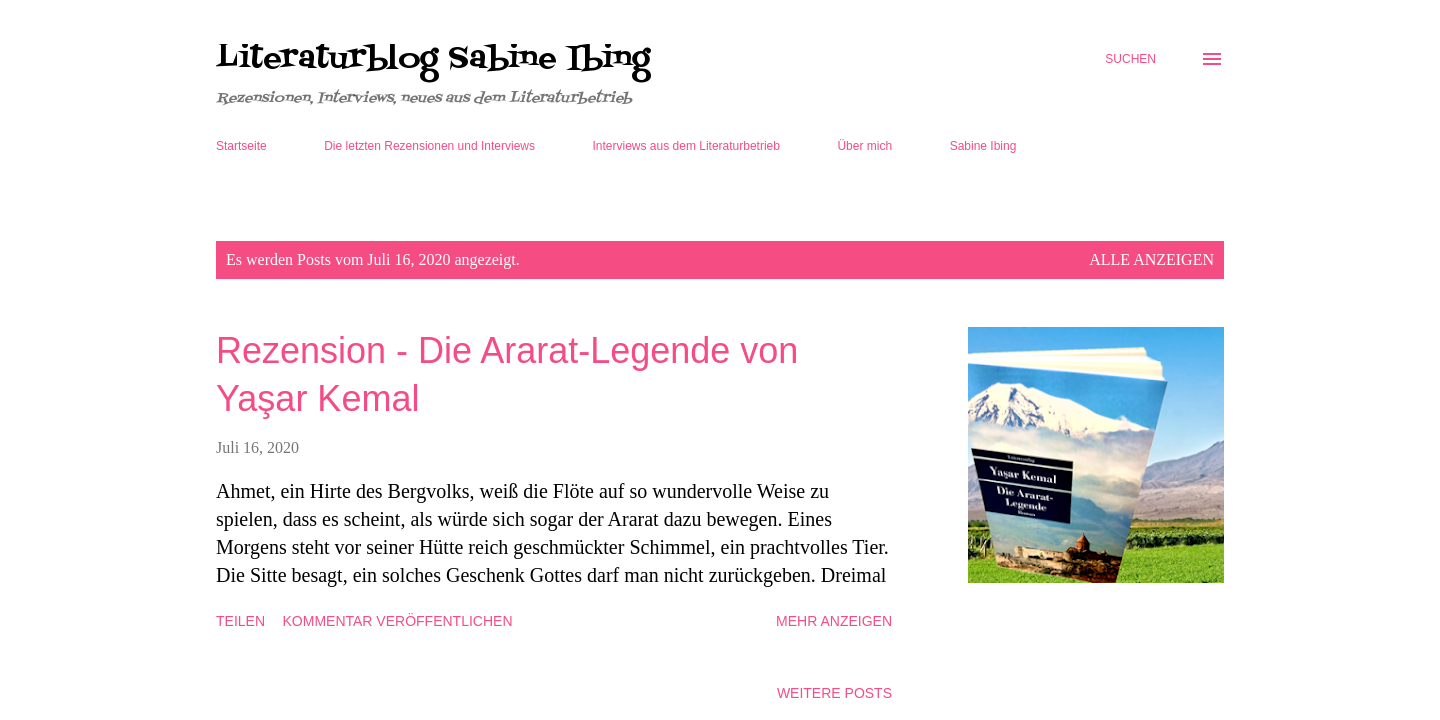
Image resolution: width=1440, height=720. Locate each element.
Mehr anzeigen (834, 621)
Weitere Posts (834, 693)
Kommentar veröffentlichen (398, 621)
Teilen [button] (240, 621)
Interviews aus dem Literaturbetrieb (686, 146)
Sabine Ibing (983, 146)
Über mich (864, 146)
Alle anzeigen (1151, 259)
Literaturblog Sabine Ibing (433, 59)
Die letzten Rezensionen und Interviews (429, 146)
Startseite (241, 146)
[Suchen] (1130, 59)
